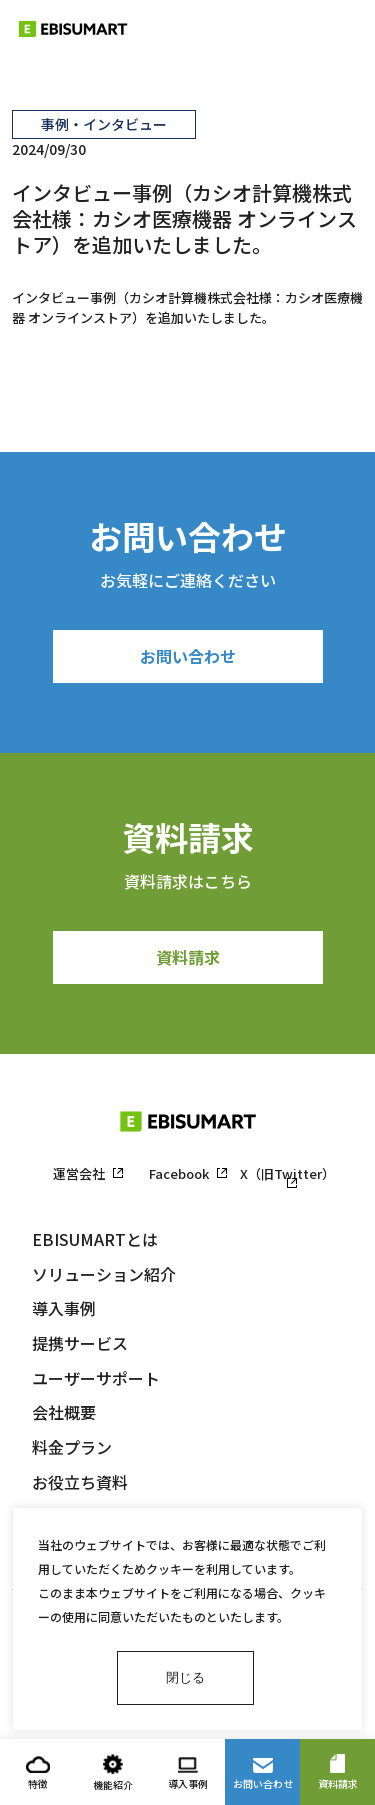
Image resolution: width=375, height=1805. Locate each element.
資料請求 (188, 957)
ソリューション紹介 (104, 1274)
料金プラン (72, 1447)
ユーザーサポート (96, 1378)
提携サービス (80, 1343)
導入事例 (64, 1308)
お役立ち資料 (80, 1482)
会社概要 (64, 1412)
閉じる (185, 1677)
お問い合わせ (188, 656)
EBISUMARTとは (95, 1239)
